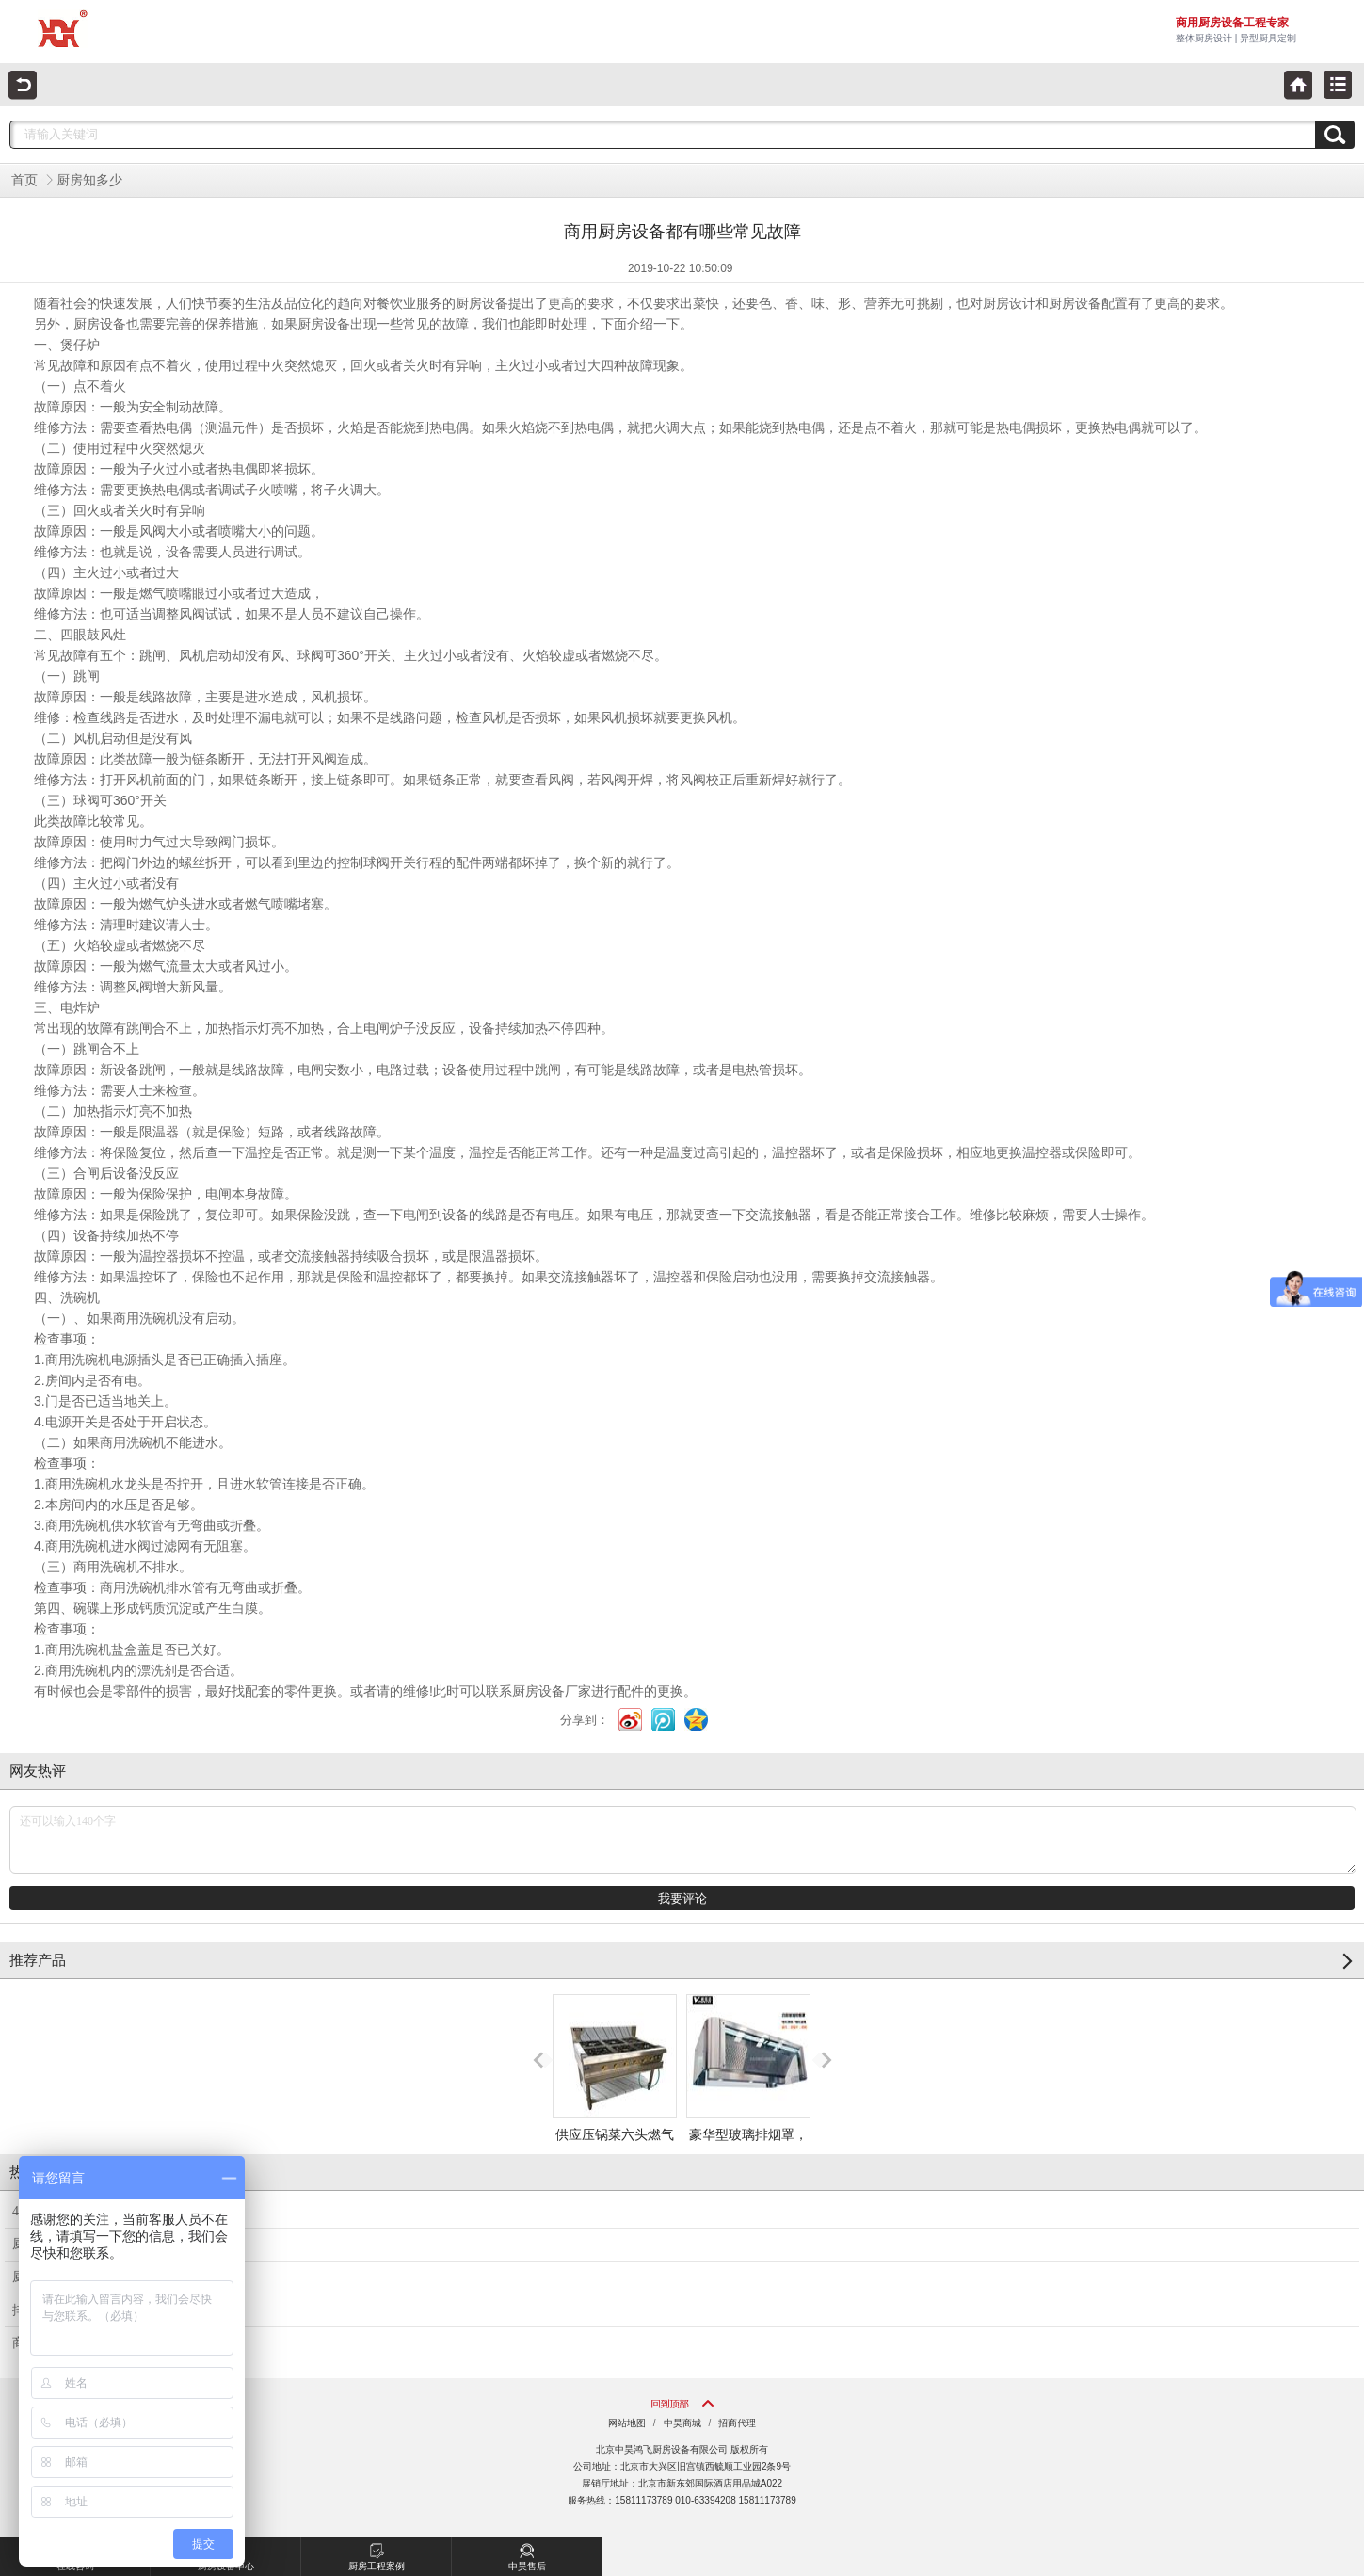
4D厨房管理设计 (59, 2211)
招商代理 (737, 2423)
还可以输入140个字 (682, 1840)
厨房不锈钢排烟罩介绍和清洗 (98, 2277)
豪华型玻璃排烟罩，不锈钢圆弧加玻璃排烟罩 (748, 2102)
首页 (24, 180)
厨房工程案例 (376, 2554)
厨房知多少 (89, 180)
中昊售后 (527, 2554)
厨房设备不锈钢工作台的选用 (98, 2244)
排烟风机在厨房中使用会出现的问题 (117, 2310)
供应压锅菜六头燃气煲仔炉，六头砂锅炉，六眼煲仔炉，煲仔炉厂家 (615, 2119)
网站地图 (627, 2423)
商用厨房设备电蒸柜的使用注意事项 (117, 2343)
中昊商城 (682, 2423)
